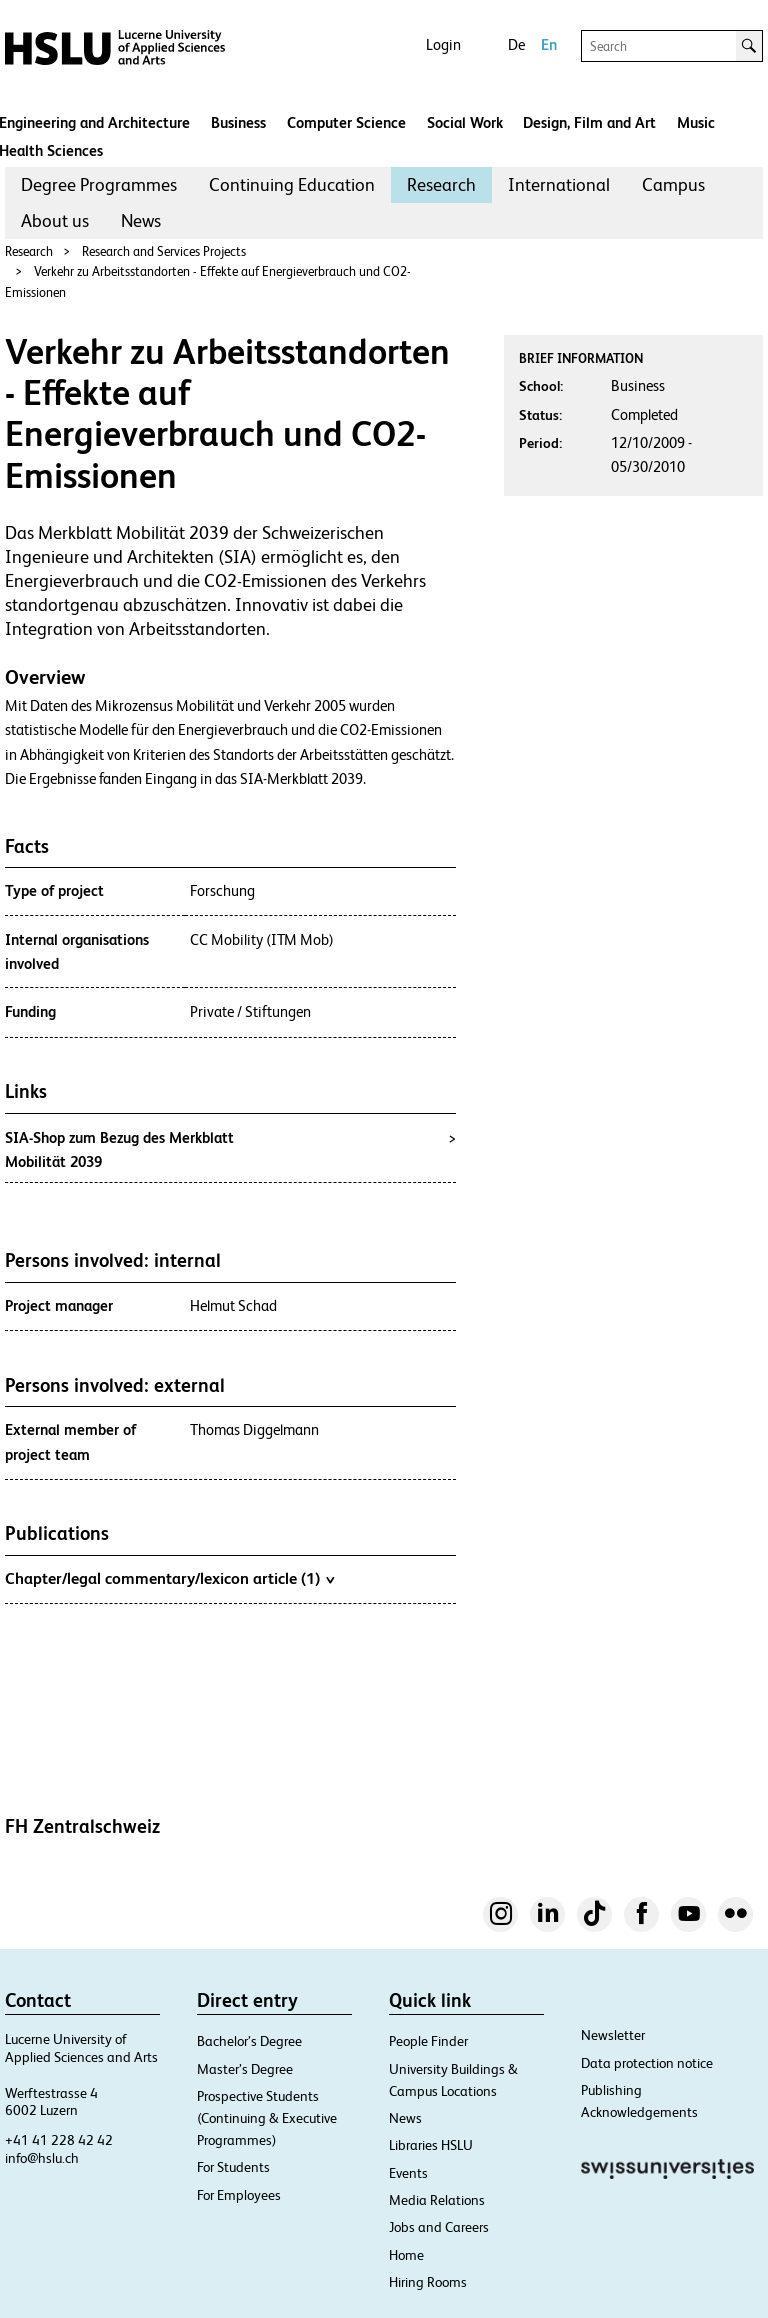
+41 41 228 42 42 (59, 2140)
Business (238, 122)
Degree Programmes (99, 184)
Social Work (465, 122)
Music (696, 122)
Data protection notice (647, 2063)
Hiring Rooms (428, 2282)
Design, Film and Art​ (589, 122)
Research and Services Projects (164, 251)
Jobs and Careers (439, 2227)
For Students (233, 2167)
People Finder (428, 2041)
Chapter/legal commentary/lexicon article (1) (169, 1578)
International (559, 184)
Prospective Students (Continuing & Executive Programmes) (267, 2118)
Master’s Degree (245, 2069)
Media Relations (437, 2200)
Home (406, 2255)
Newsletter (613, 2035)
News (141, 220)
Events (408, 2173)
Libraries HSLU (431, 2145)
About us (55, 220)
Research (441, 184)
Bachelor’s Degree (249, 2041)
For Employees (239, 2195)
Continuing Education (292, 184)
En (549, 44)
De (516, 44)
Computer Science (346, 122)
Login (443, 44)
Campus (673, 184)
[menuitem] (99, 185)
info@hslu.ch (42, 2158)
